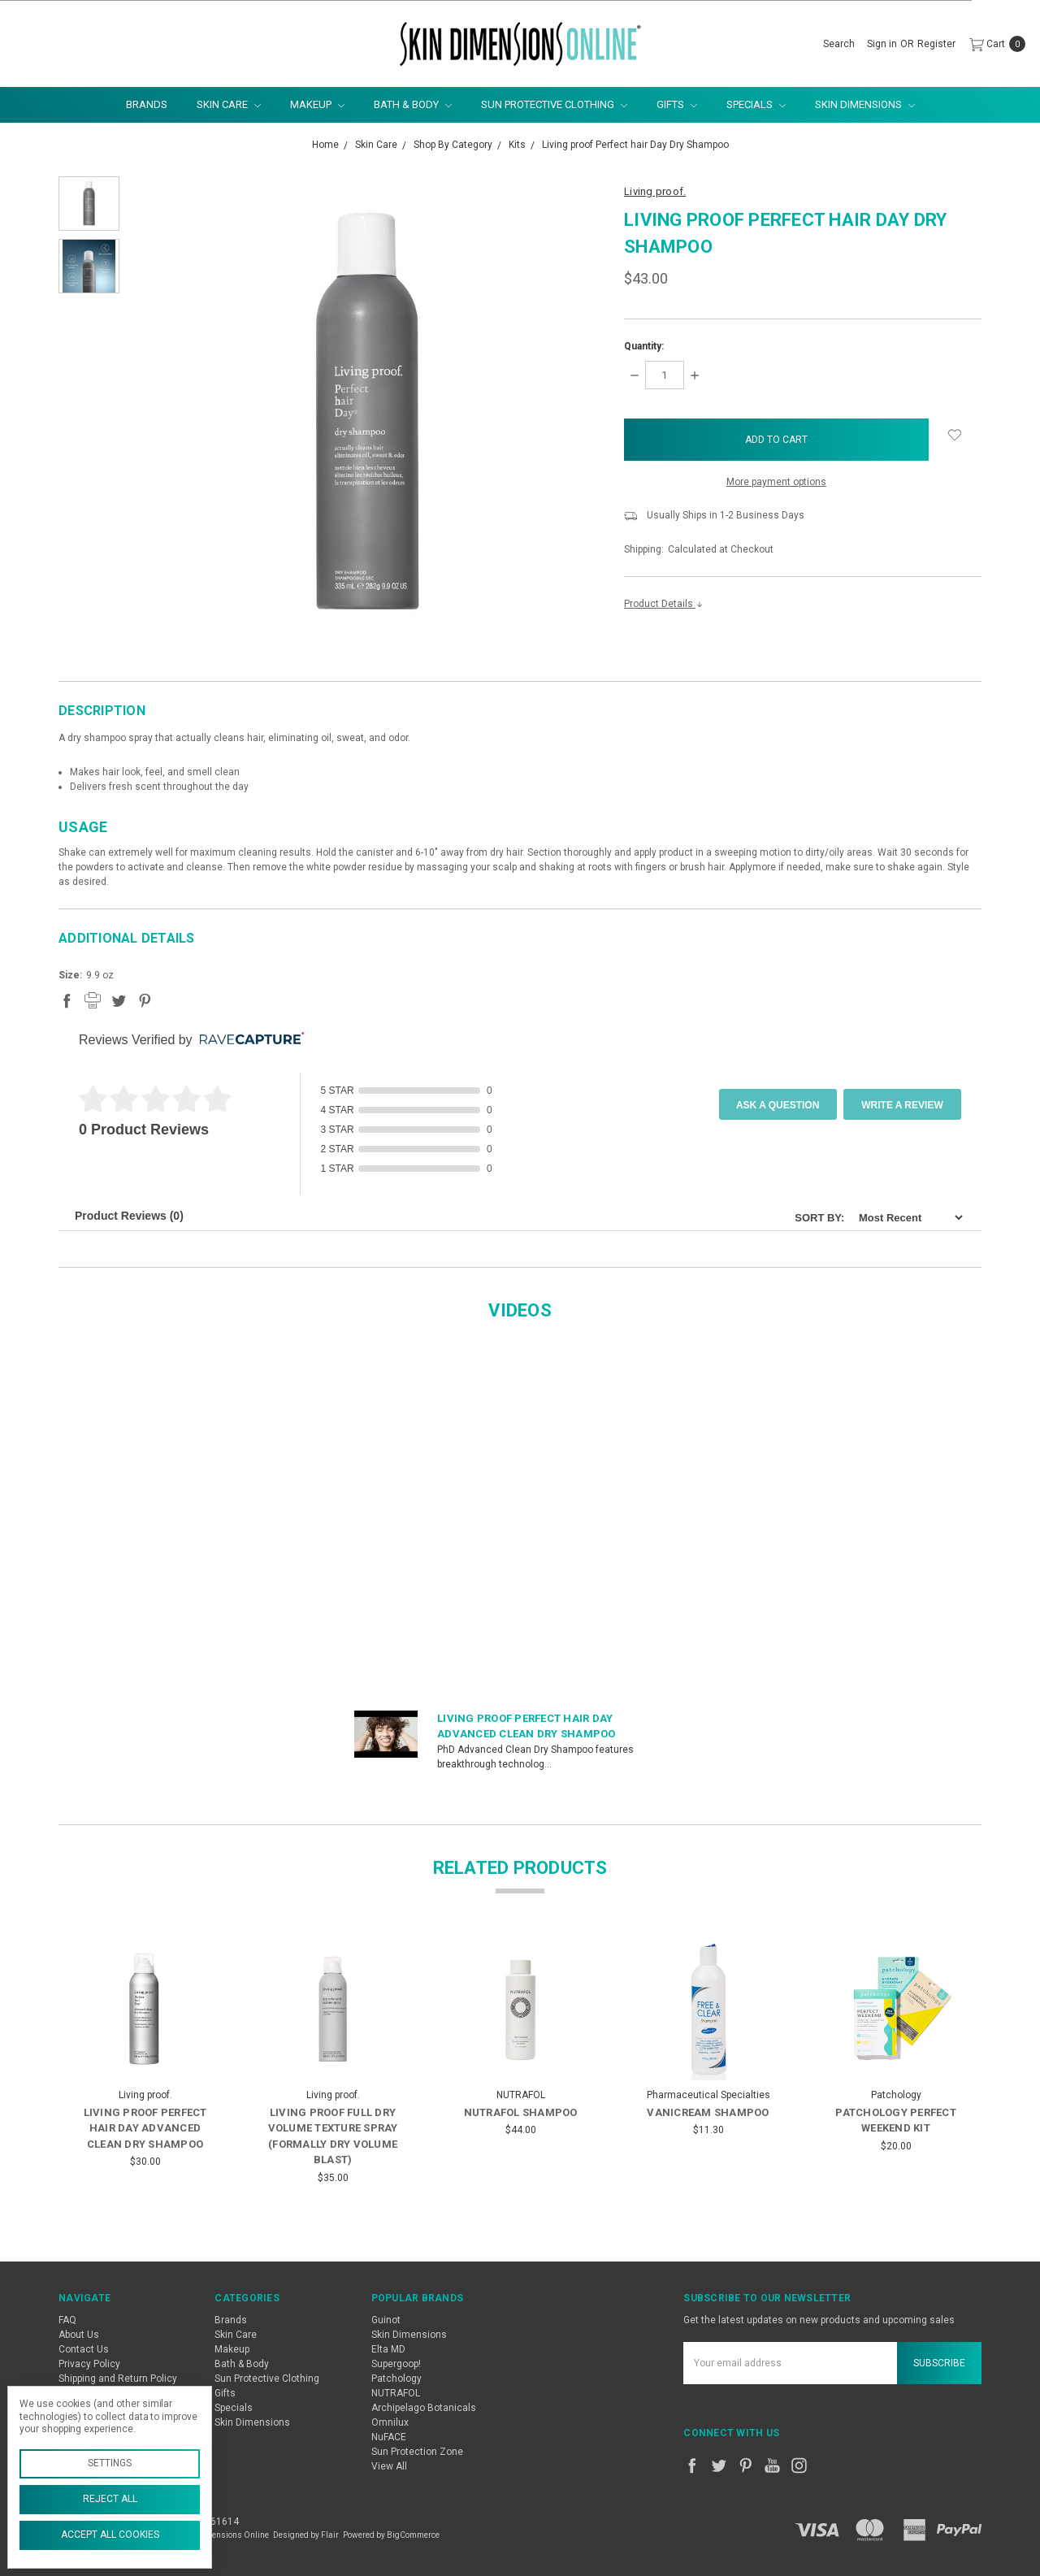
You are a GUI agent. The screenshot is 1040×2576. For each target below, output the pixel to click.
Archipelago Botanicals (423, 2407)
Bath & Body (413, 104)
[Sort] (906, 1218)
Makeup (317, 104)
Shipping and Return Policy (117, 2378)
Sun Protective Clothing (554, 104)
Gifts (676, 104)
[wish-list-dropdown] (955, 435)
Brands (146, 104)
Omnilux (390, 2422)
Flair (330, 2534)
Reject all (110, 2498)
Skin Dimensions (865, 104)
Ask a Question (777, 1105)
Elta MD (388, 2349)
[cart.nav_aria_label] (994, 44)
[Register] (936, 44)
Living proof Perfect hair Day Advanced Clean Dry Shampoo (145, 2128)
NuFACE (388, 2437)
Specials (756, 104)
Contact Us (83, 2349)
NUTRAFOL (395, 2393)
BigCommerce (413, 2534)
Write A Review (901, 1105)
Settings (110, 2463)
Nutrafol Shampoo (521, 2112)
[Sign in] (882, 44)
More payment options (776, 482)
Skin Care (229, 104)
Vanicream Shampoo (708, 2112)
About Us (78, 2334)
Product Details (664, 603)
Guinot (386, 2320)
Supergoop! (396, 2364)
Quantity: (644, 346)
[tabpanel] (145, 2065)
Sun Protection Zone (417, 2451)
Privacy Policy (89, 2364)
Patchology (396, 2378)
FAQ (67, 2320)
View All (389, 2466)
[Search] (839, 44)
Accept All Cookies (110, 2534)
